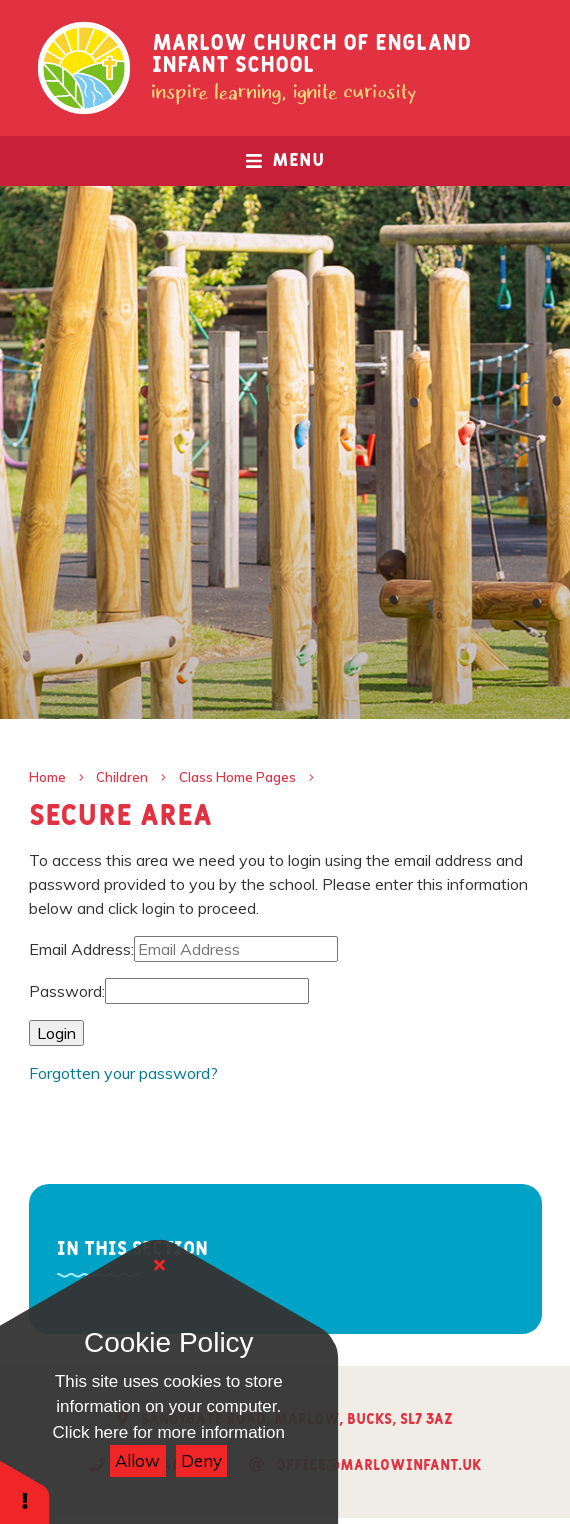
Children (122, 777)
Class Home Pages (237, 777)
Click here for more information (169, 1432)
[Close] (160, 1265)
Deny (201, 1460)
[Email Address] (236, 949)
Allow (137, 1460)
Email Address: (81, 949)
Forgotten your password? (123, 1073)
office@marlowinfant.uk (378, 1465)
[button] (25, 1491)
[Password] (207, 991)
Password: (67, 991)
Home (47, 777)
